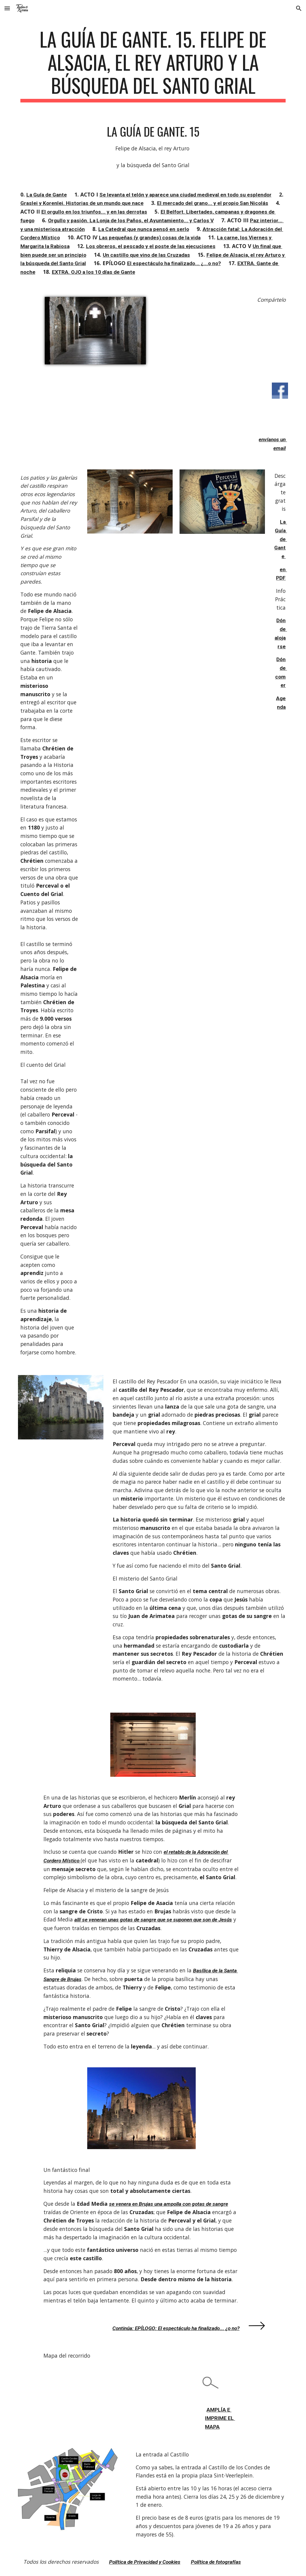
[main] (153, 65)
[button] (7, 8)
